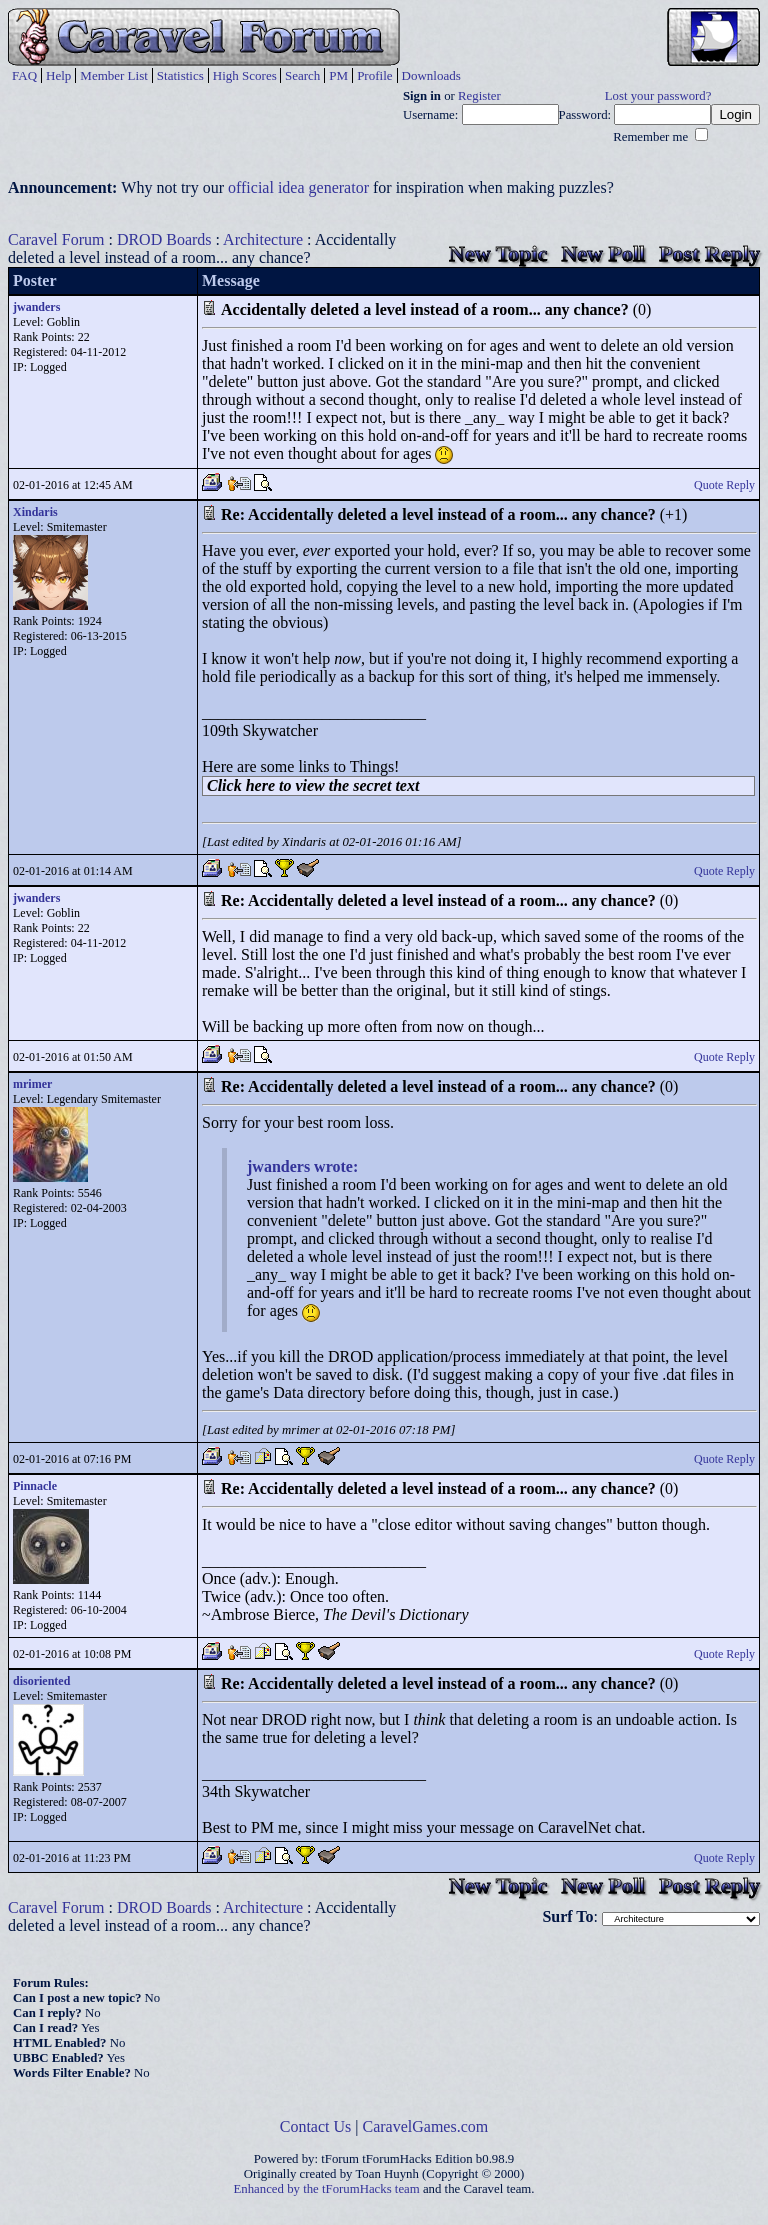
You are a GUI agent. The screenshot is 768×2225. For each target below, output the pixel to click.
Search (302, 75)
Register (479, 96)
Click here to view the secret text (313, 785)
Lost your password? (658, 96)
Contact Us (316, 2126)
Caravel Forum (56, 239)
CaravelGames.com (426, 2126)
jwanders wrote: (302, 1166)
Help (58, 75)
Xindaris (35, 512)
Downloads (431, 75)
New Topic (498, 253)
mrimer (32, 1084)
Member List (114, 75)
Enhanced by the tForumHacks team (327, 2189)
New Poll (603, 253)
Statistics (180, 75)
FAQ (24, 75)
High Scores (245, 75)
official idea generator (298, 187)
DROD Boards (164, 239)
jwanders (36, 307)
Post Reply (709, 253)
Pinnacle (35, 1486)
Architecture (263, 239)
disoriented (41, 1681)
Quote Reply (724, 485)
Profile (374, 75)
